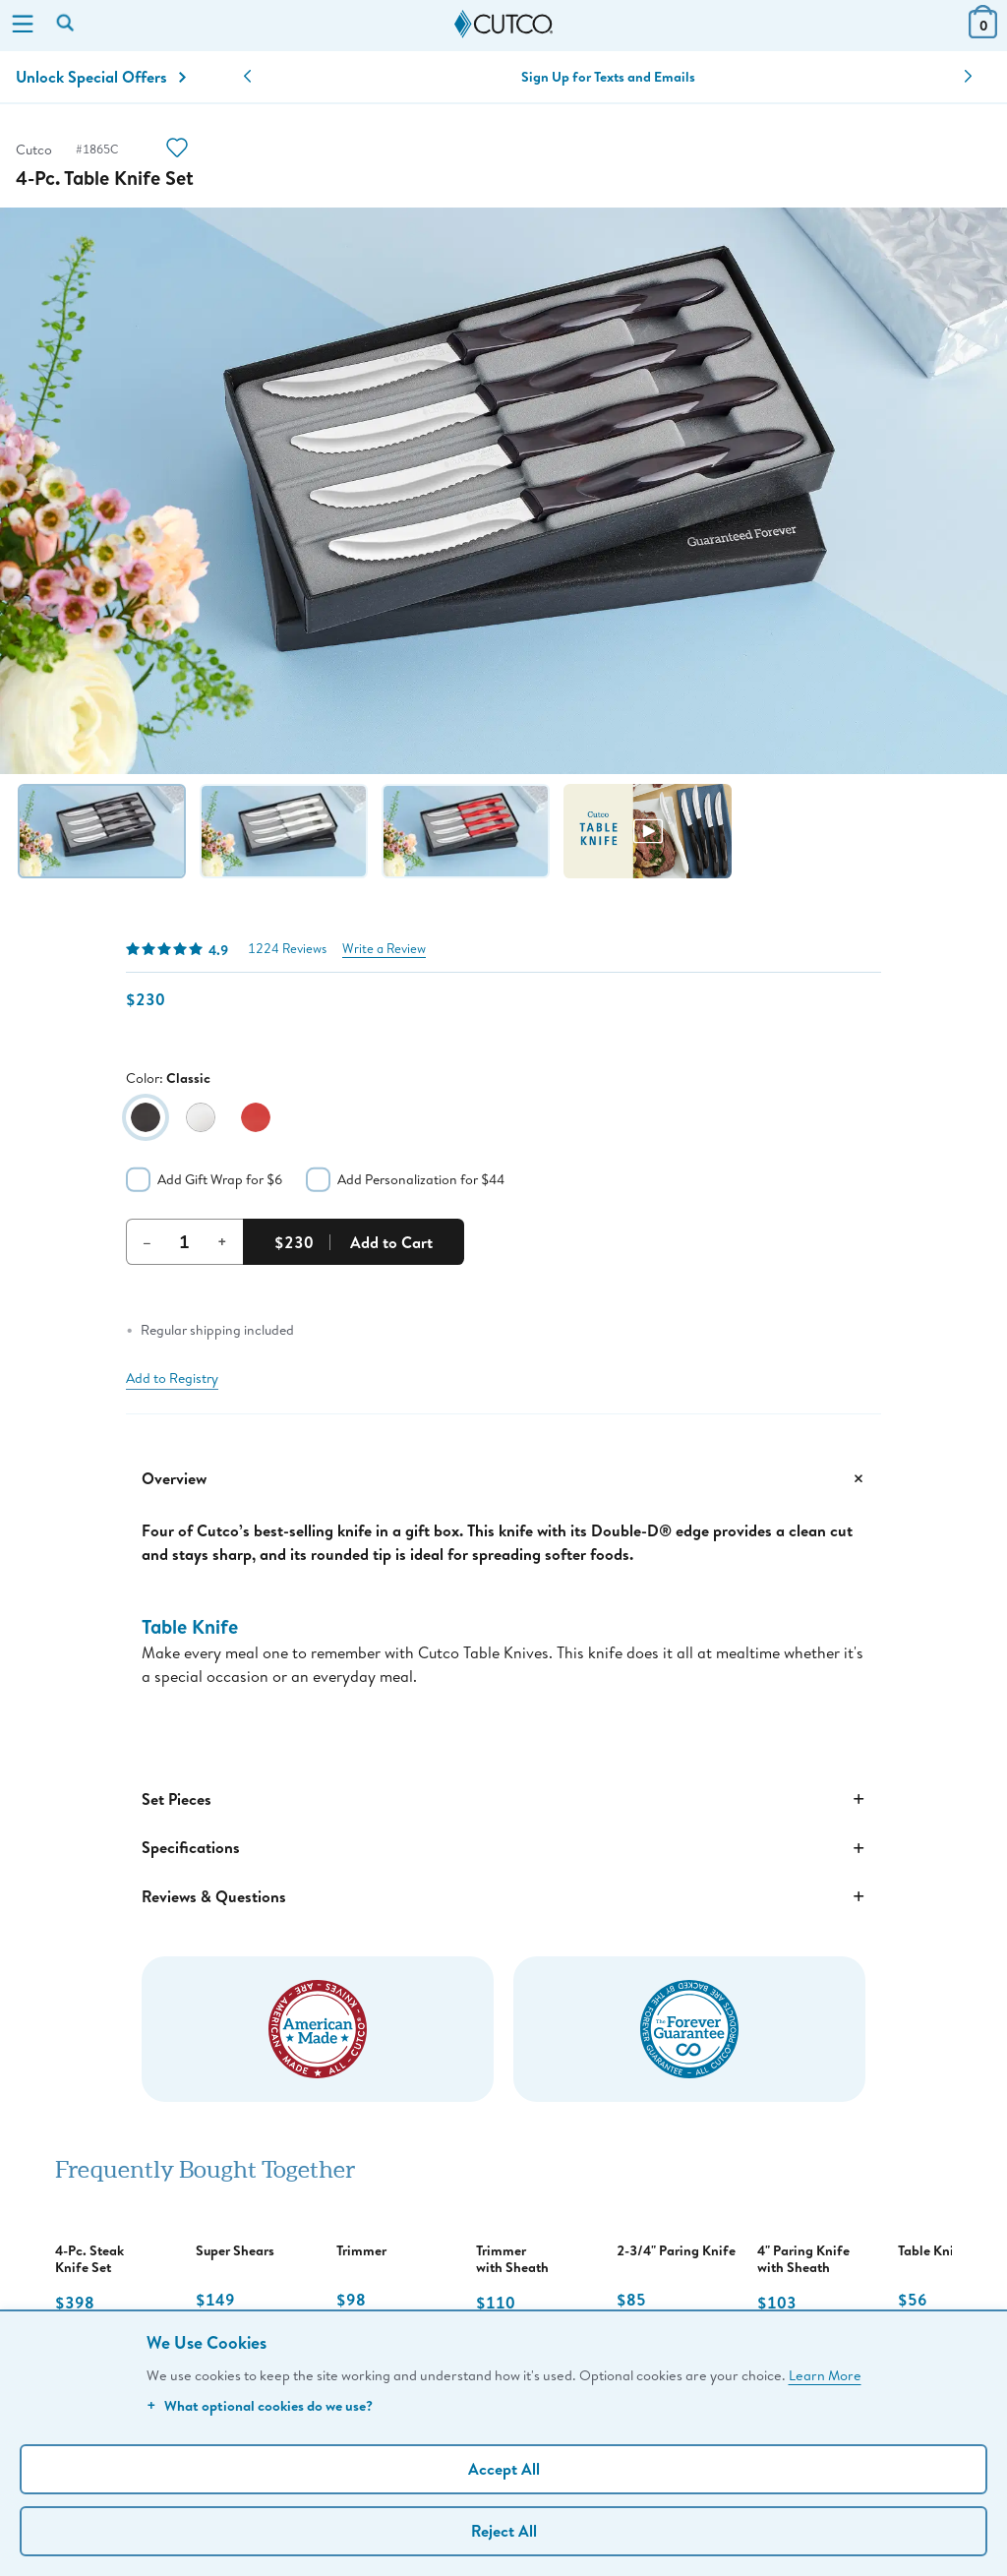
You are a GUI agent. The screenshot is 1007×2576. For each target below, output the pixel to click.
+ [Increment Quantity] (222, 1241)
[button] (247, 77)
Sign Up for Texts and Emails (608, 77)
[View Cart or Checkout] (983, 32)
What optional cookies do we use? (260, 2405)
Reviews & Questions (503, 1896)
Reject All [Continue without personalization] (504, 2531)
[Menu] (22, 25)
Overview (503, 1478)
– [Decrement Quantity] (147, 1241)
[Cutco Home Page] (503, 24)
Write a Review (384, 948)
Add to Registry (172, 1378)
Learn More (825, 2375)
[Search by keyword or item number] (67, 24)
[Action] (177, 150)
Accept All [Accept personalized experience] (504, 2469)
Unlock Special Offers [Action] (101, 77)
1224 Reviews (287, 948)
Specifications (503, 1848)
